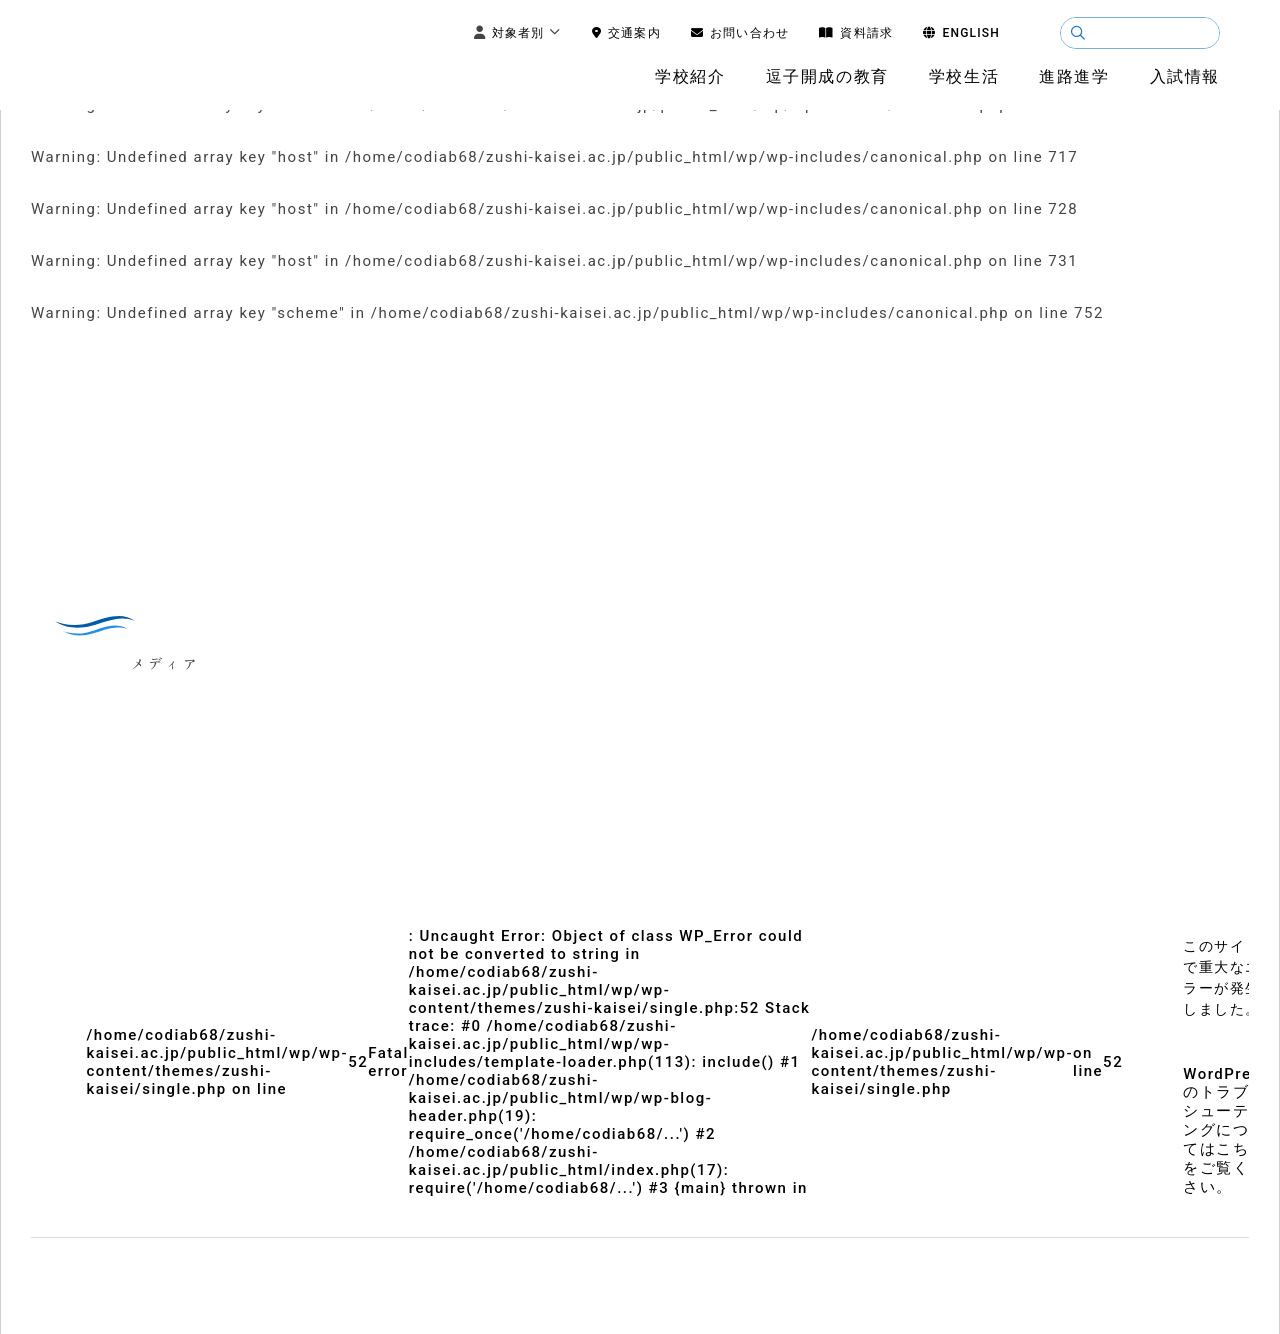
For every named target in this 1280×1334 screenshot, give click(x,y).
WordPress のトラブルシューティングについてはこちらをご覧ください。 (1226, 1130)
